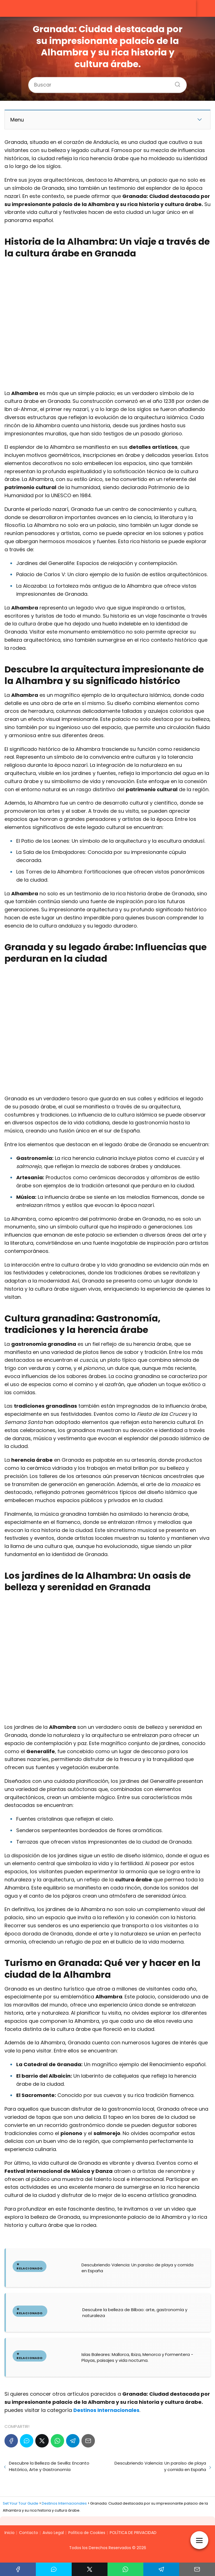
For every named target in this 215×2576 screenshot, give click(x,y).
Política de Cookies (86, 2532)
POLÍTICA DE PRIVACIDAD (133, 2532)
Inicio (9, 2532)
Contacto (28, 2532)
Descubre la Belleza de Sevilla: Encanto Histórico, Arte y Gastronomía (49, 2466)
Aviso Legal (53, 2532)
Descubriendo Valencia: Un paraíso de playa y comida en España (160, 2466)
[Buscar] (175, 82)
